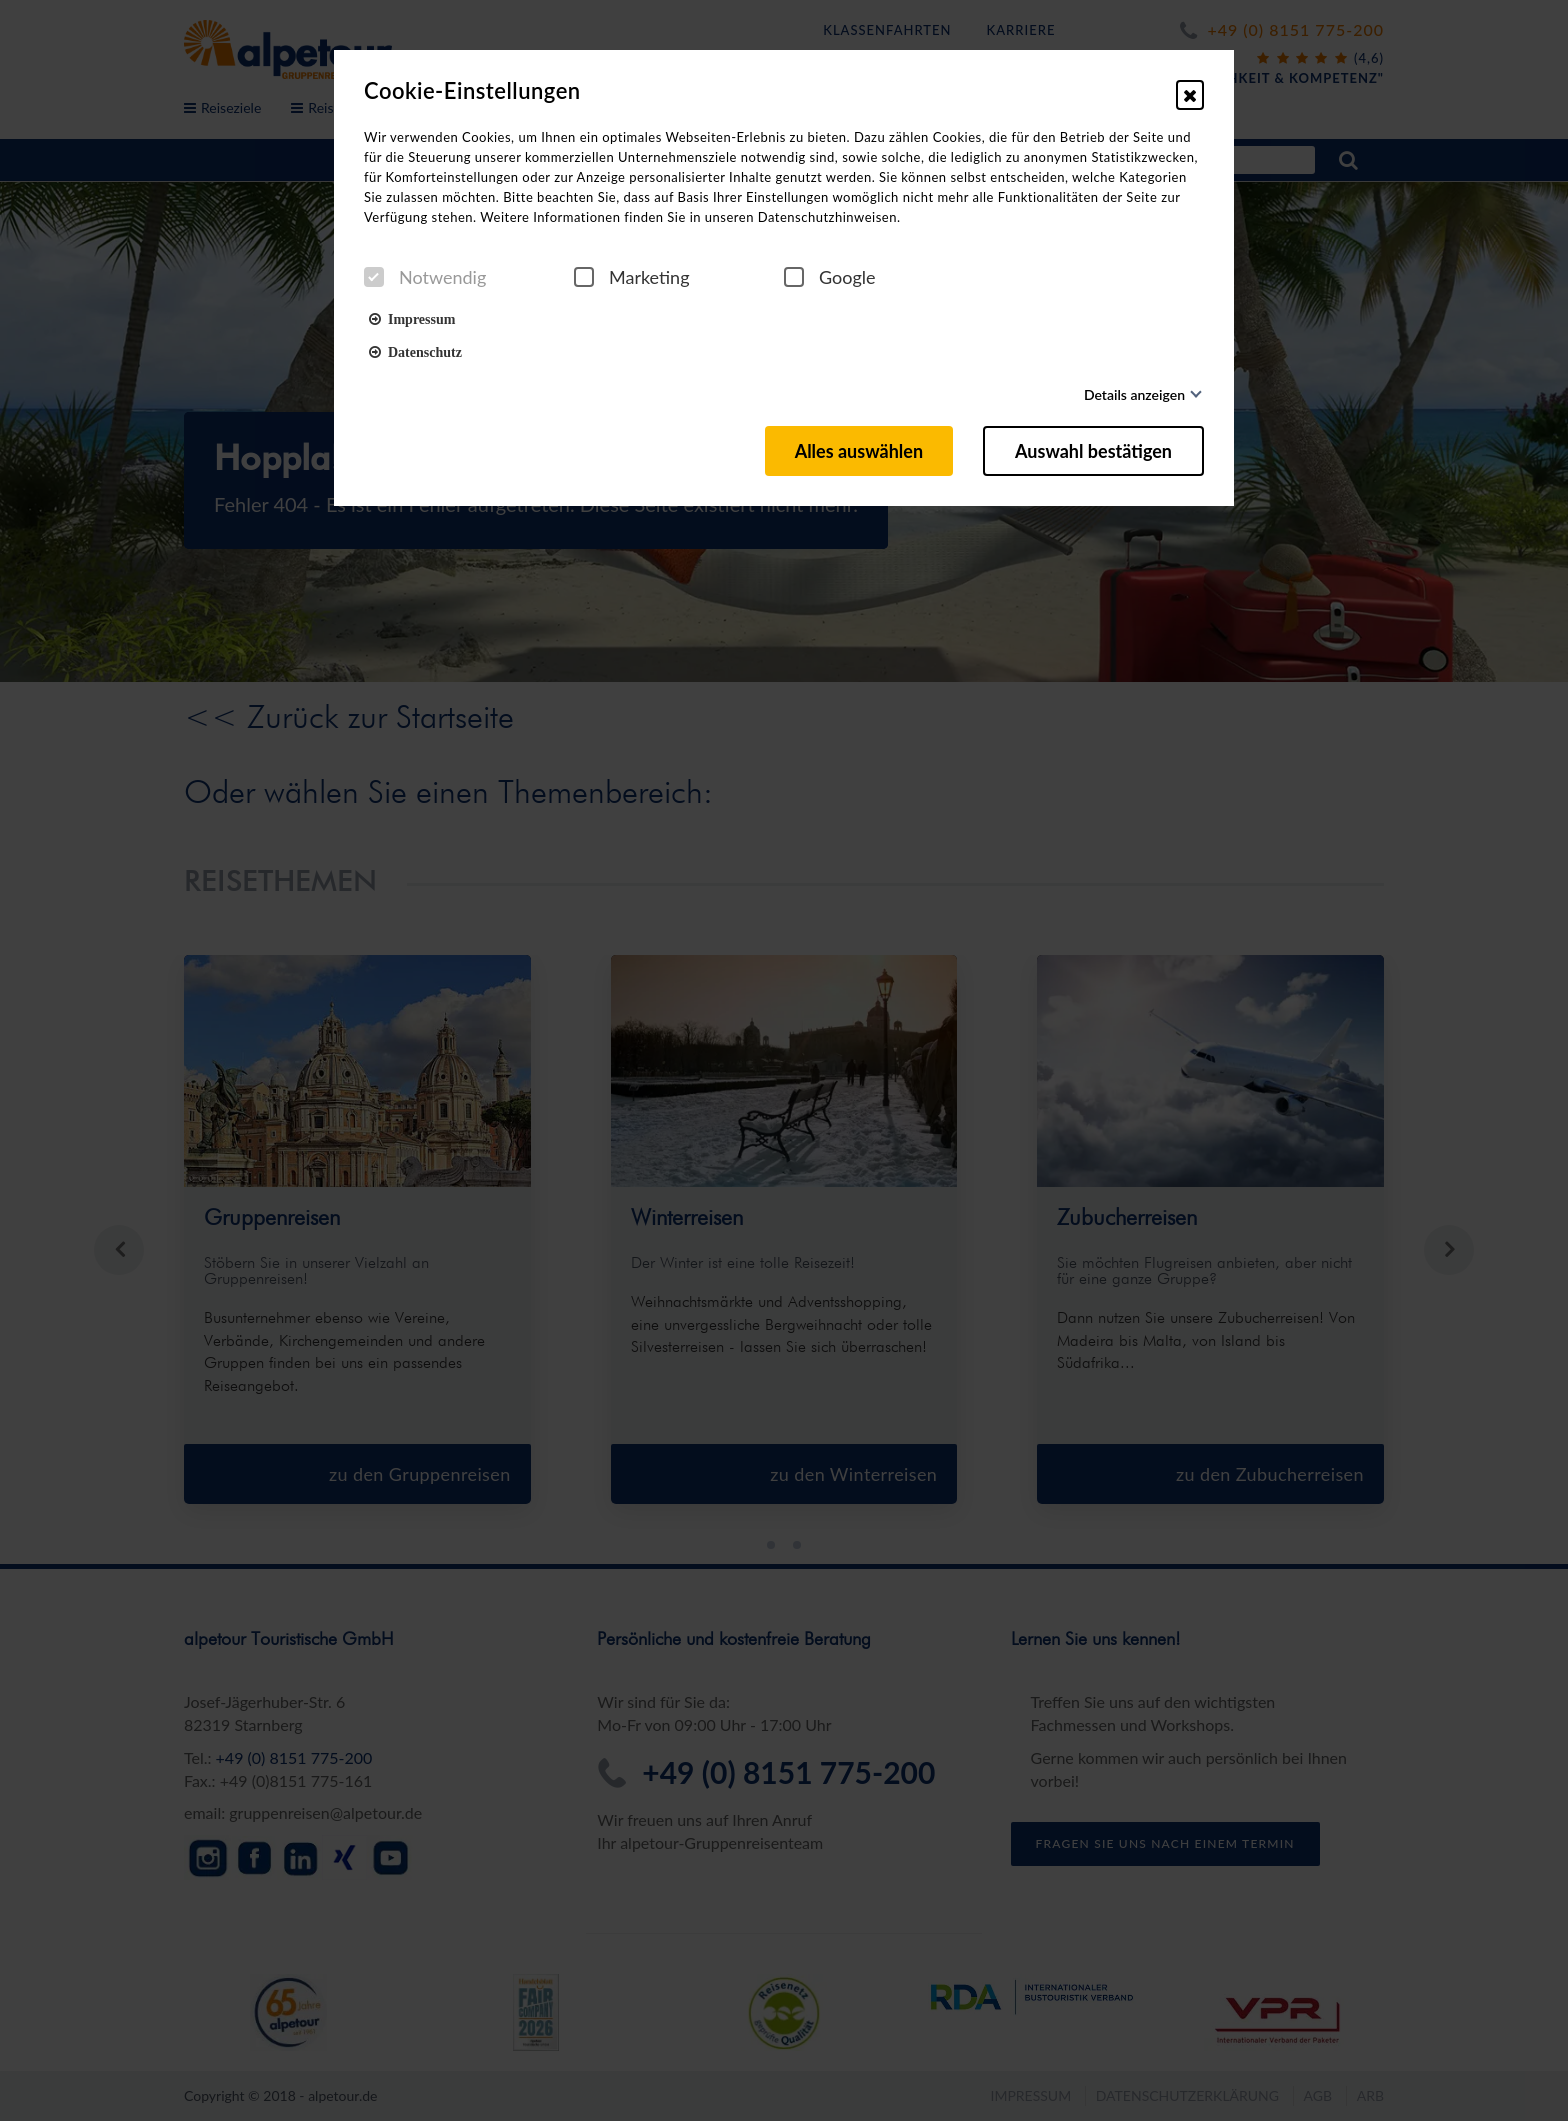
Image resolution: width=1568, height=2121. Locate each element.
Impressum (412, 318)
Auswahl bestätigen (1093, 451)
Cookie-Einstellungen (472, 91)
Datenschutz (415, 351)
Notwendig (425, 277)
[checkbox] (374, 277)
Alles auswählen (859, 451)
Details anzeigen (1134, 394)
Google (830, 277)
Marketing (632, 277)
